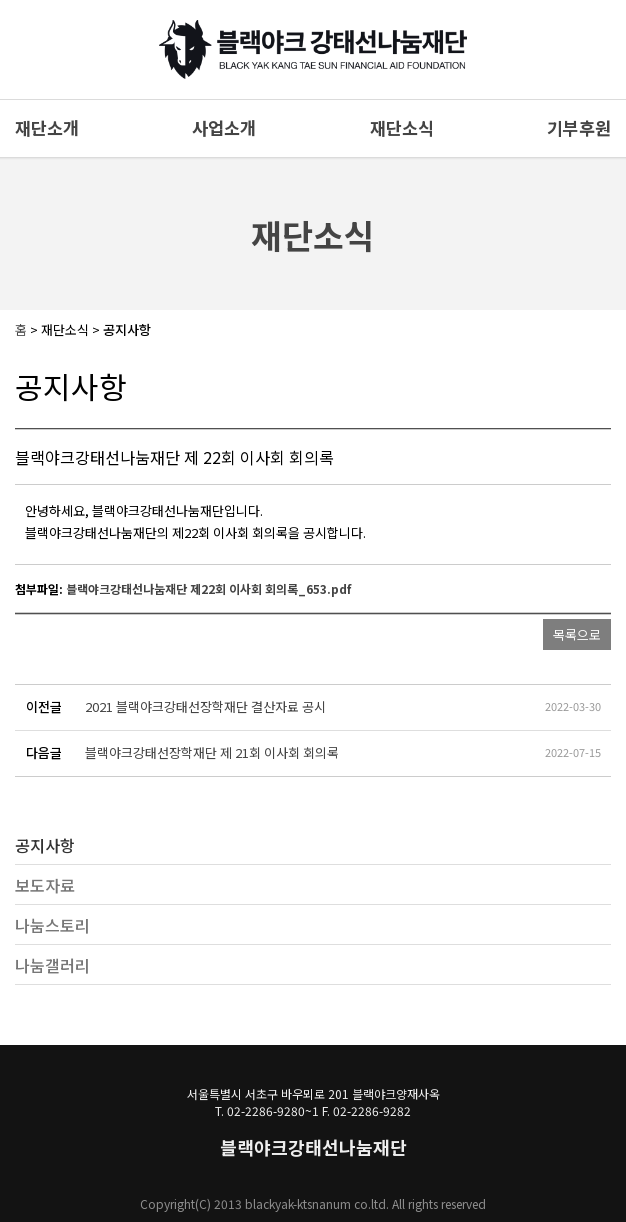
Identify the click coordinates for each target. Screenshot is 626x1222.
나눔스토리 (52, 925)
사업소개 (224, 127)
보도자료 (45, 885)
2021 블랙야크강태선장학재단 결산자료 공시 (205, 706)
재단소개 (47, 127)
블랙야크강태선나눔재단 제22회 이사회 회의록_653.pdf (208, 588)
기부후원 (579, 127)
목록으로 (577, 634)
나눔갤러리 (52, 965)
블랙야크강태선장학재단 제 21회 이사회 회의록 (212, 752)
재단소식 (402, 127)
